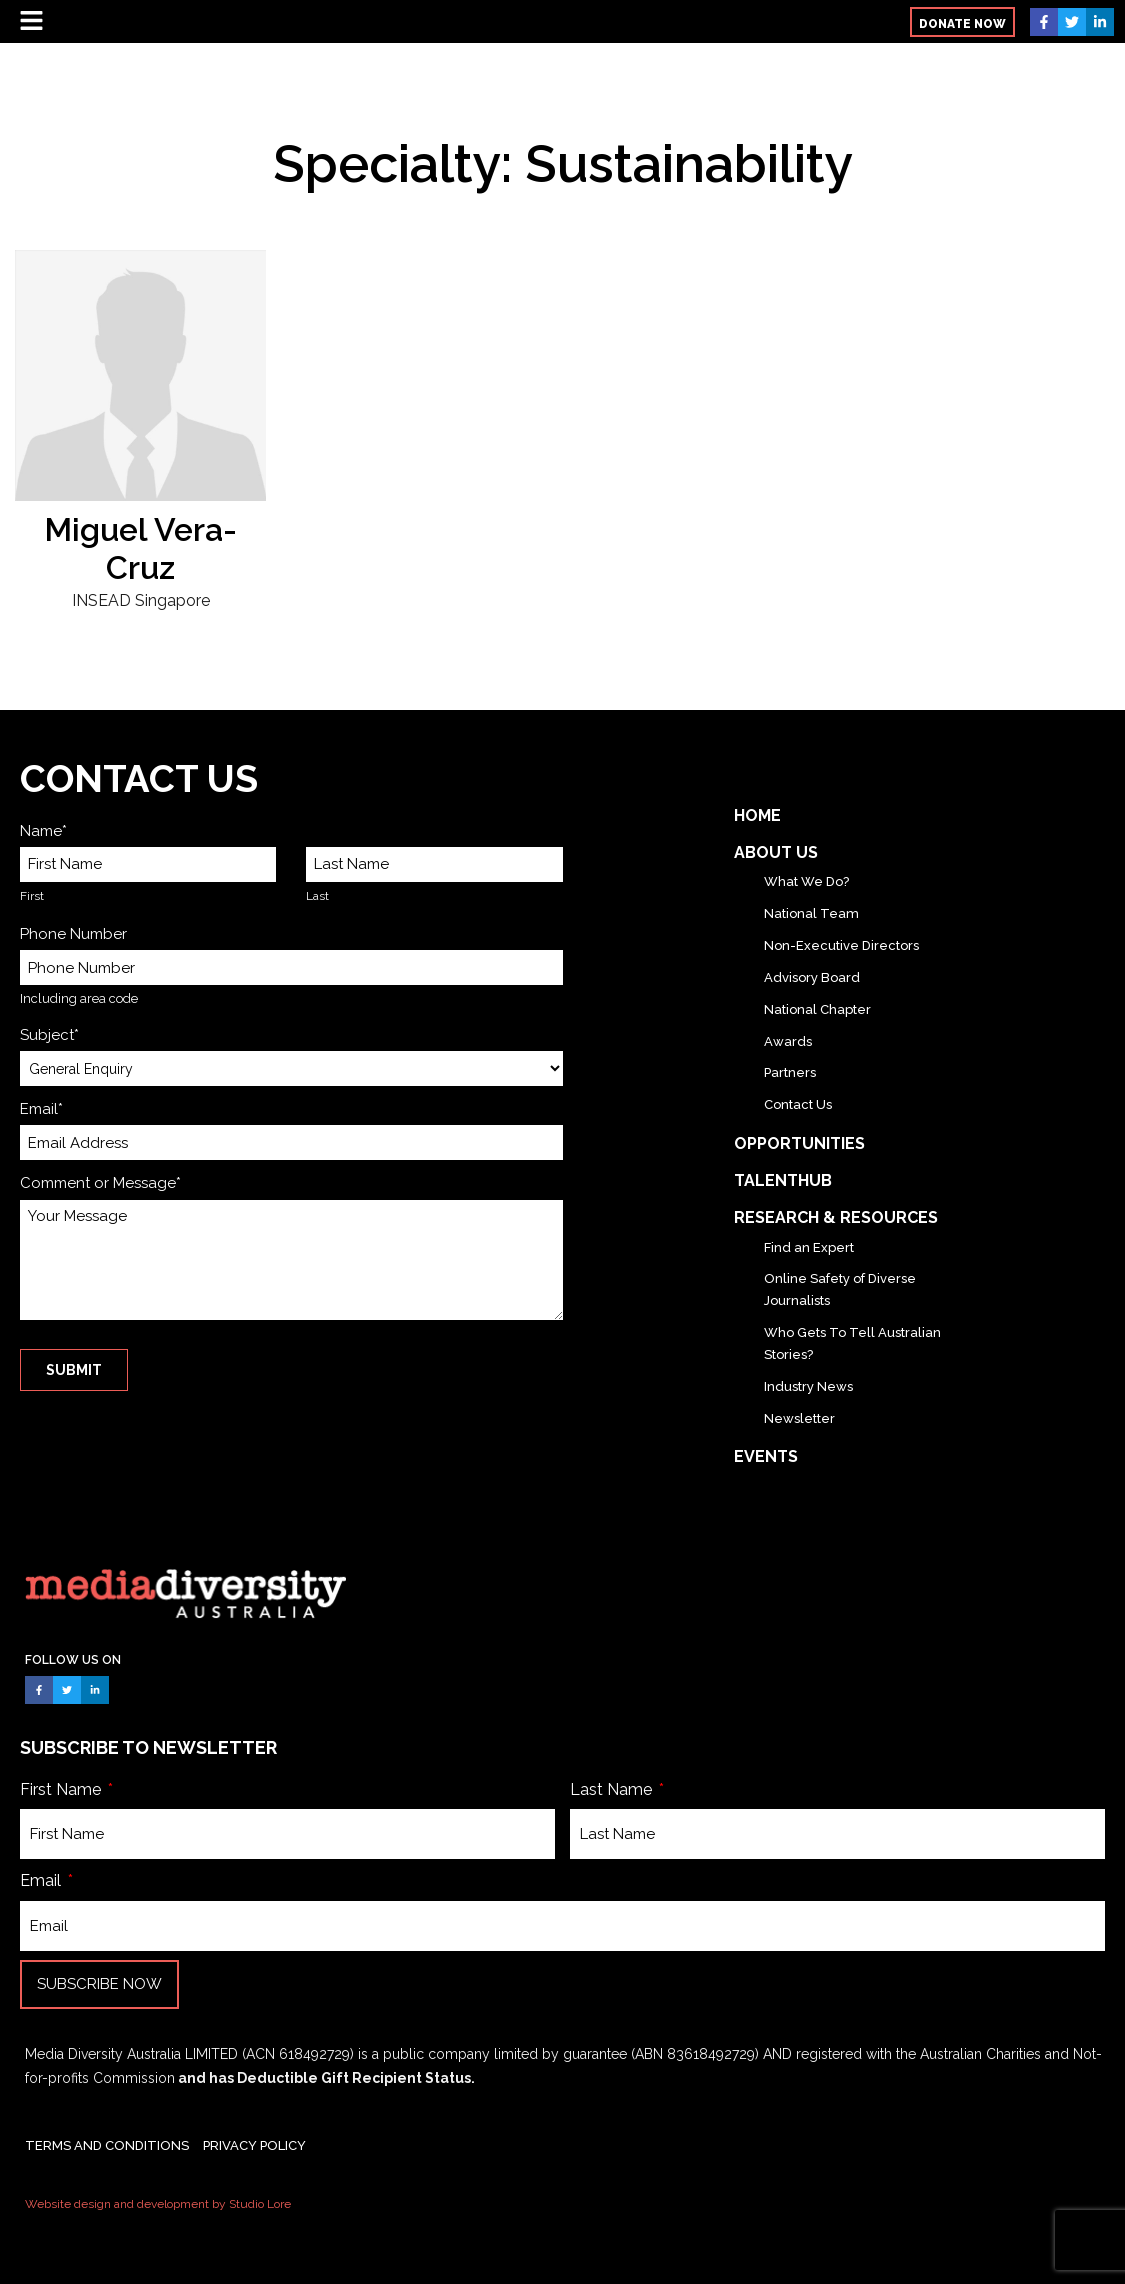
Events (766, 1456)
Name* (43, 831)
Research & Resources (836, 1217)
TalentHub (783, 1180)
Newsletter (799, 1418)
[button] (962, 22)
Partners (790, 1072)
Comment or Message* (100, 1183)
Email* (41, 1109)
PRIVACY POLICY (254, 2145)
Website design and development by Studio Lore (158, 2204)
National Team (811, 913)
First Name (62, 1789)
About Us (776, 852)
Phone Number (73, 934)
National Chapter (817, 1009)
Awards (788, 1041)
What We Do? (806, 881)
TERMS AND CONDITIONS (107, 2145)
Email (42, 1880)
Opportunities (799, 1143)
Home (757, 815)
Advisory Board (812, 977)
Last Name (613, 1789)
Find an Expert (809, 1247)
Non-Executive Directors (841, 945)
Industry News (808, 1386)
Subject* (49, 1035)
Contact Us (798, 1104)
